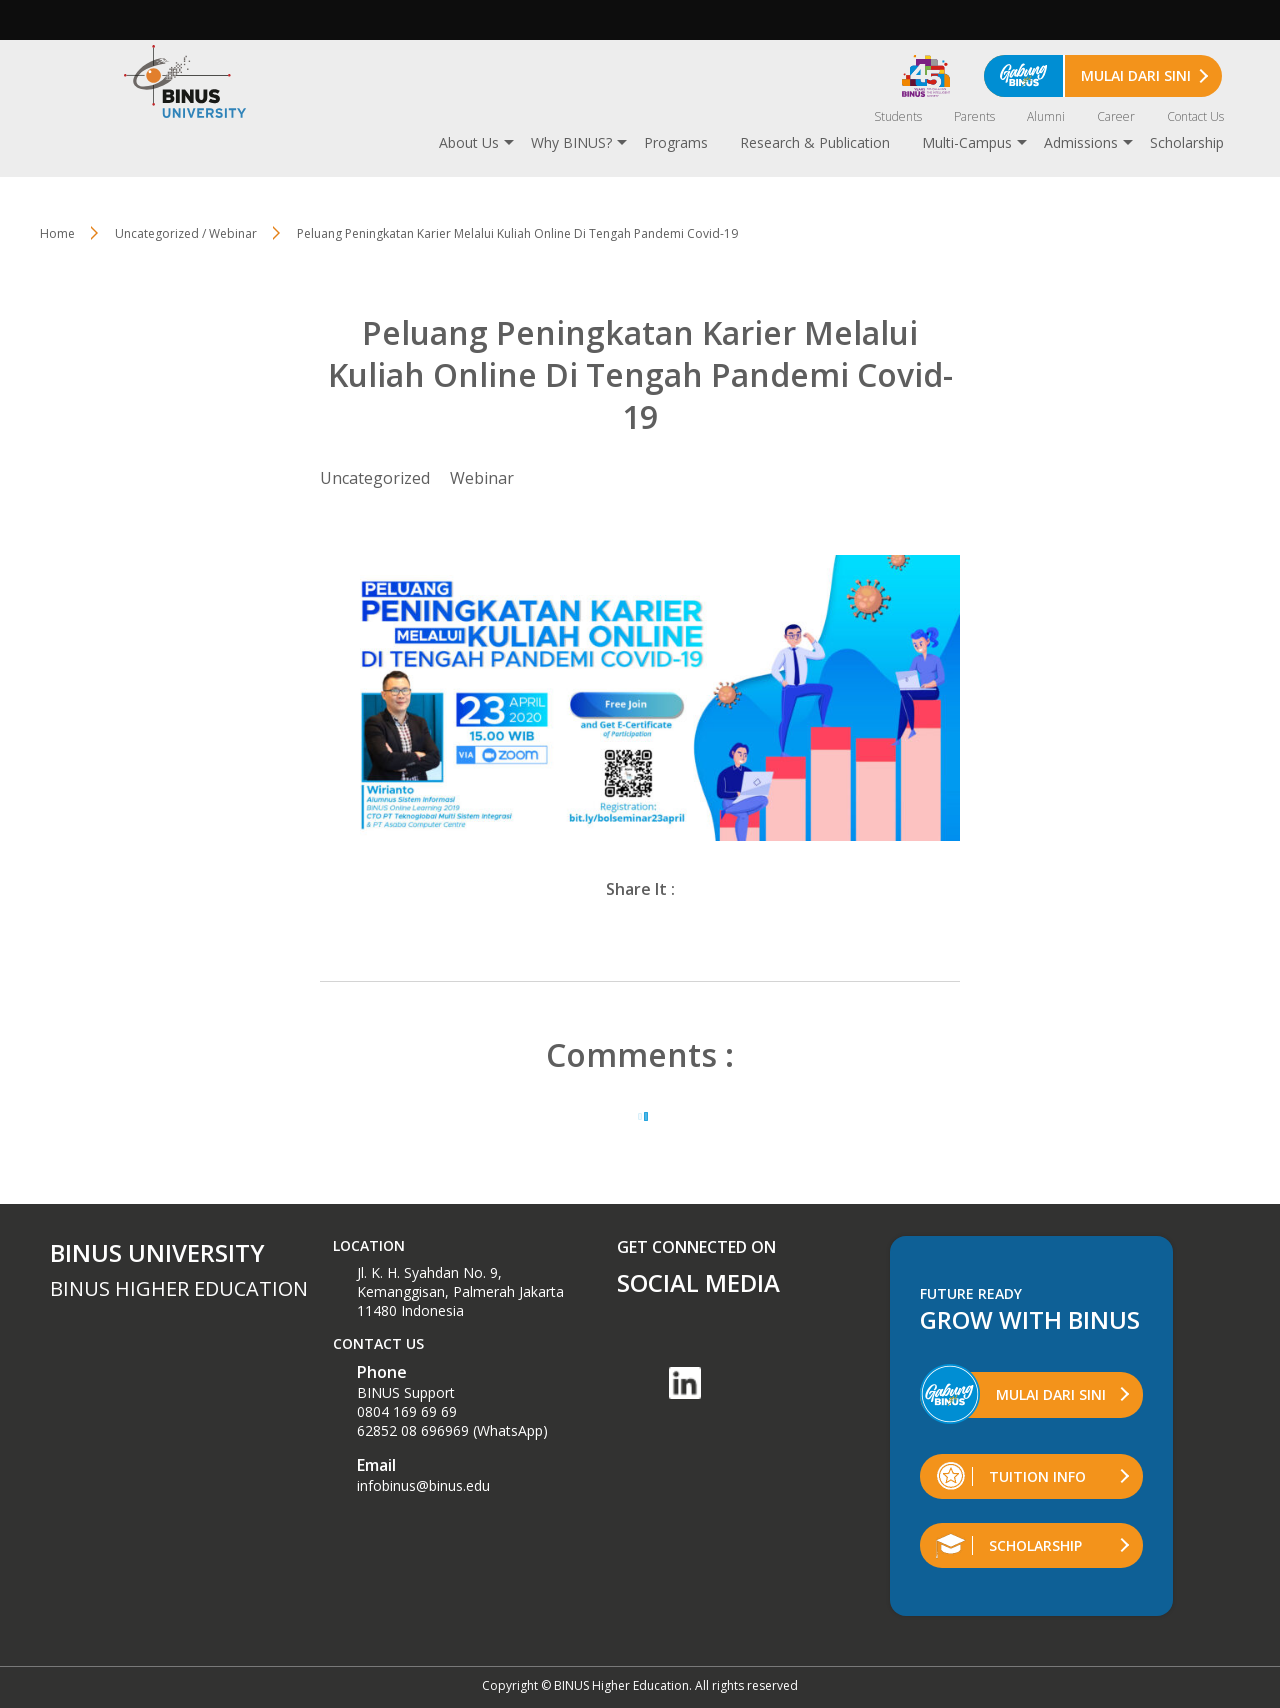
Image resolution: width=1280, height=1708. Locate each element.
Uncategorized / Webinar (186, 233)
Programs (676, 142)
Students (898, 116)
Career (1116, 116)
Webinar (482, 478)
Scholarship (1187, 142)
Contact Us (1195, 116)
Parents (974, 116)
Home (57, 233)
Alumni (1046, 116)
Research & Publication (815, 142)
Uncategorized (375, 478)
